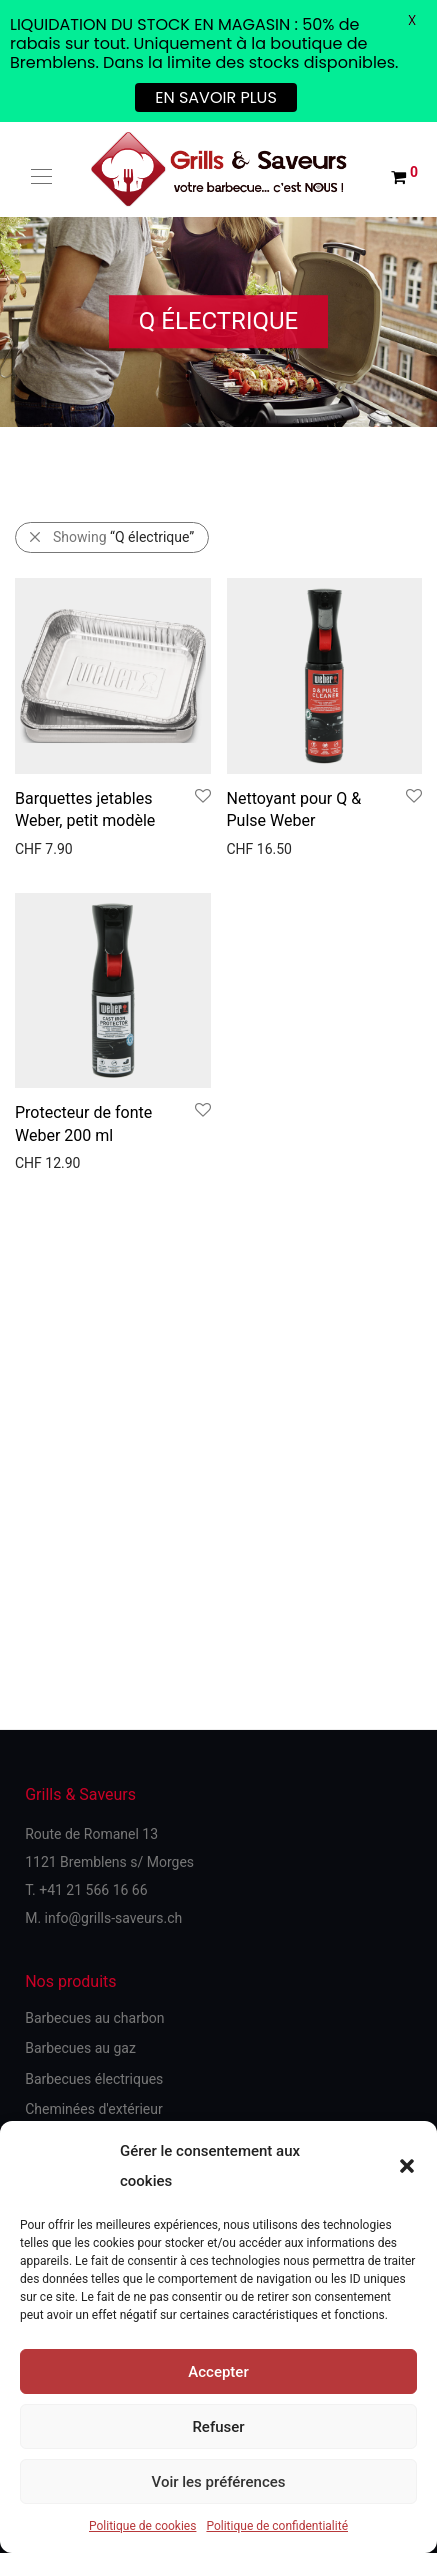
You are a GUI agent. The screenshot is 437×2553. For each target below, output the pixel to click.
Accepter (218, 2372)
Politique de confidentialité (277, 2526)
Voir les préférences (219, 2482)
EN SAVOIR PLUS (216, 97)
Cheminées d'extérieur (94, 2109)
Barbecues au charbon (94, 2018)
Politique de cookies (142, 2526)
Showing (123, 537)
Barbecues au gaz (80, 2048)
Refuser (218, 2427)
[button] (407, 2166)
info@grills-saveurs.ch (114, 1918)
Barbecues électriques (94, 2079)
